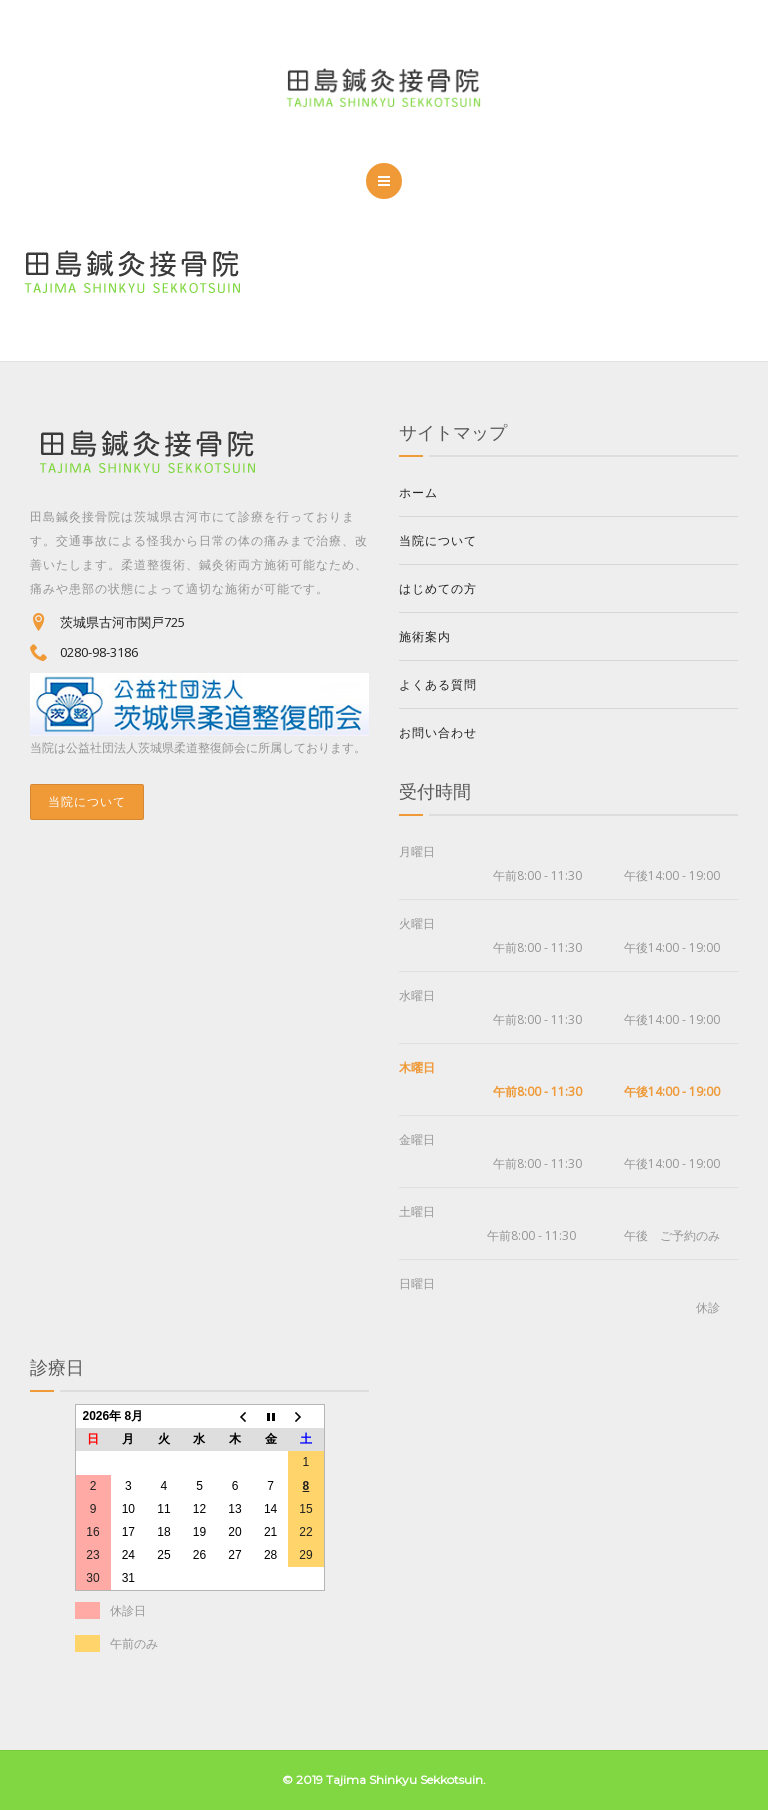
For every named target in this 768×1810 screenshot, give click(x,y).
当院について (87, 801)
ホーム (418, 492)
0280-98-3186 (99, 652)
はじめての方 (438, 588)
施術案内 (425, 636)
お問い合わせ (438, 732)
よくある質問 (438, 684)
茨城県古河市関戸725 (122, 622)
